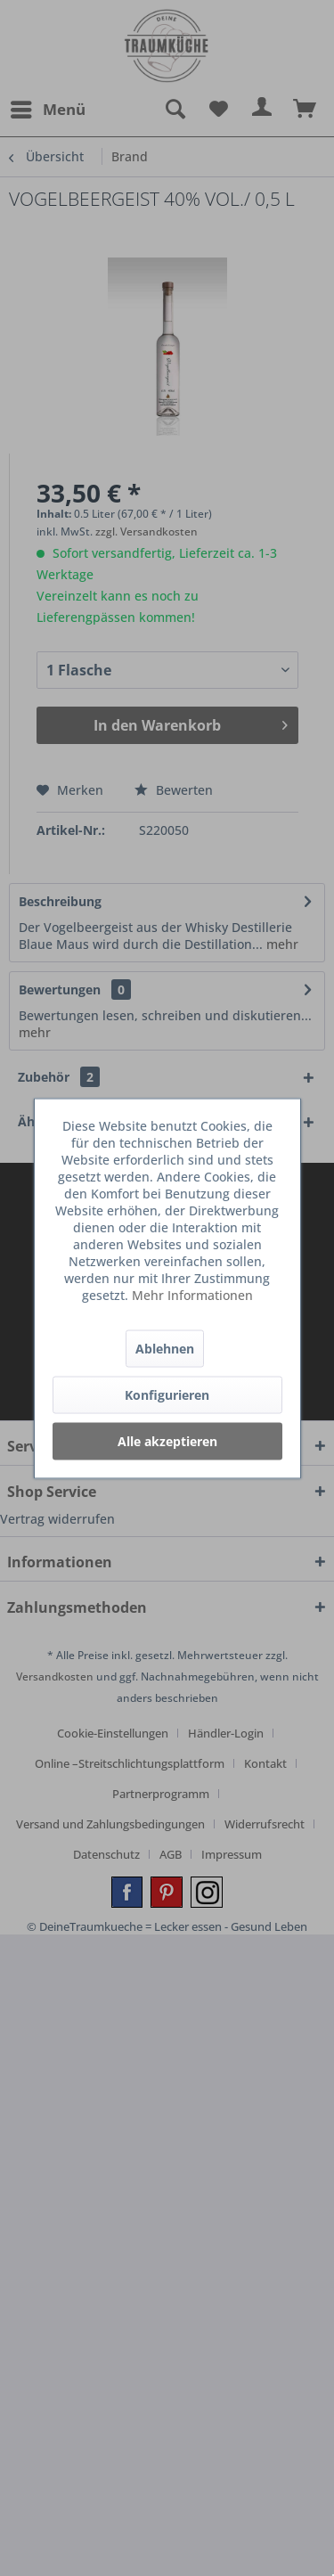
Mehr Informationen (192, 1294)
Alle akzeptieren (167, 1440)
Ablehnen (164, 1347)
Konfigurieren (167, 1394)
